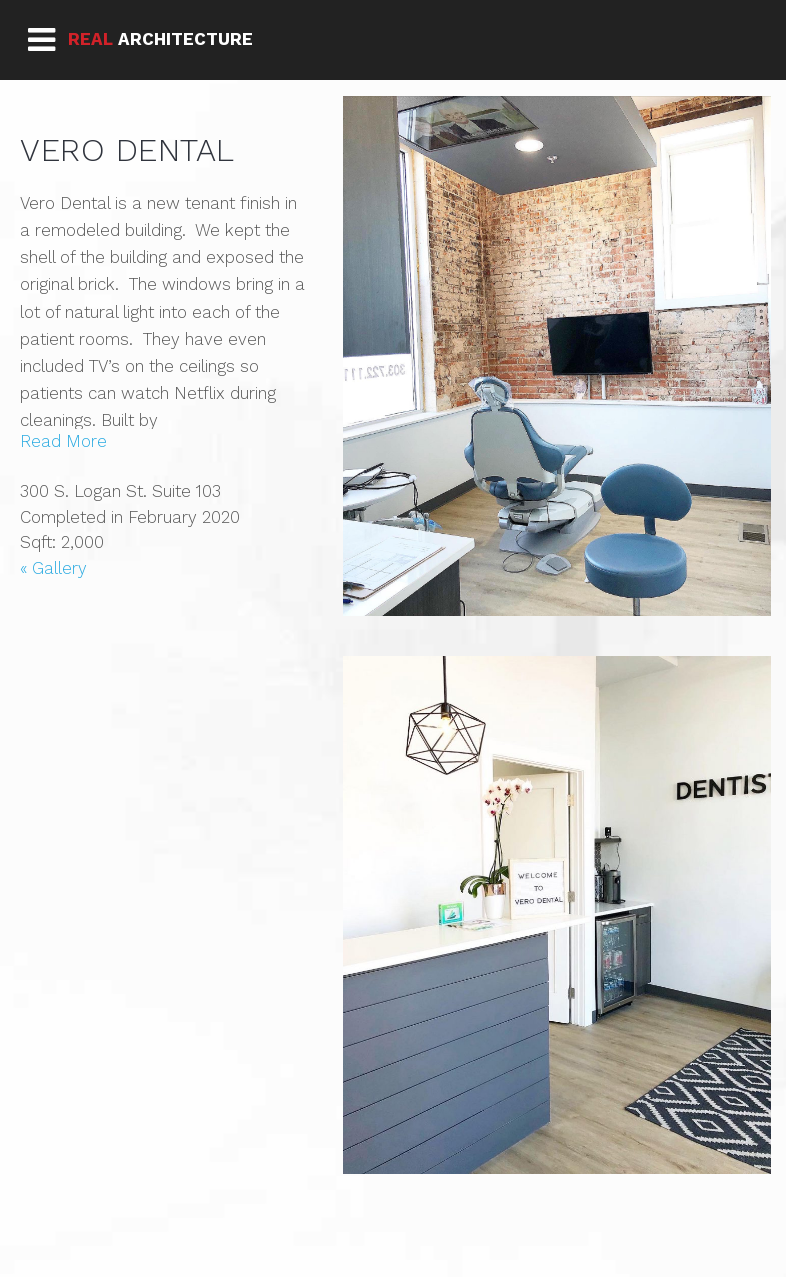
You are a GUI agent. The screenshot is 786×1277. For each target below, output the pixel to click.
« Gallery (53, 568)
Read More (63, 441)
